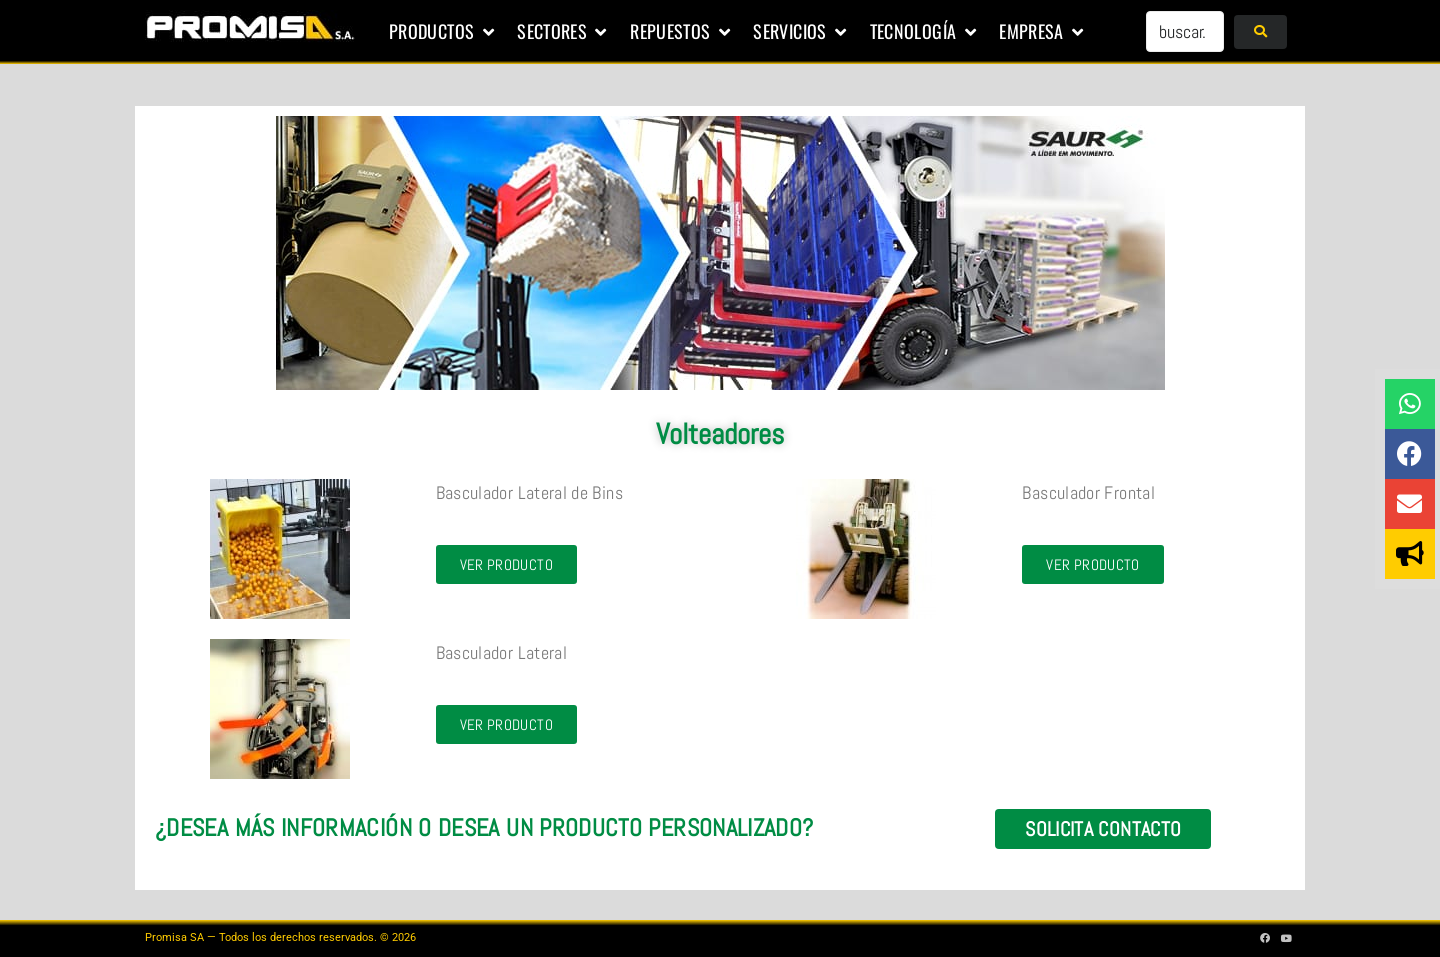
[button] (443, 32)
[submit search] (1260, 32)
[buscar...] (1185, 31)
